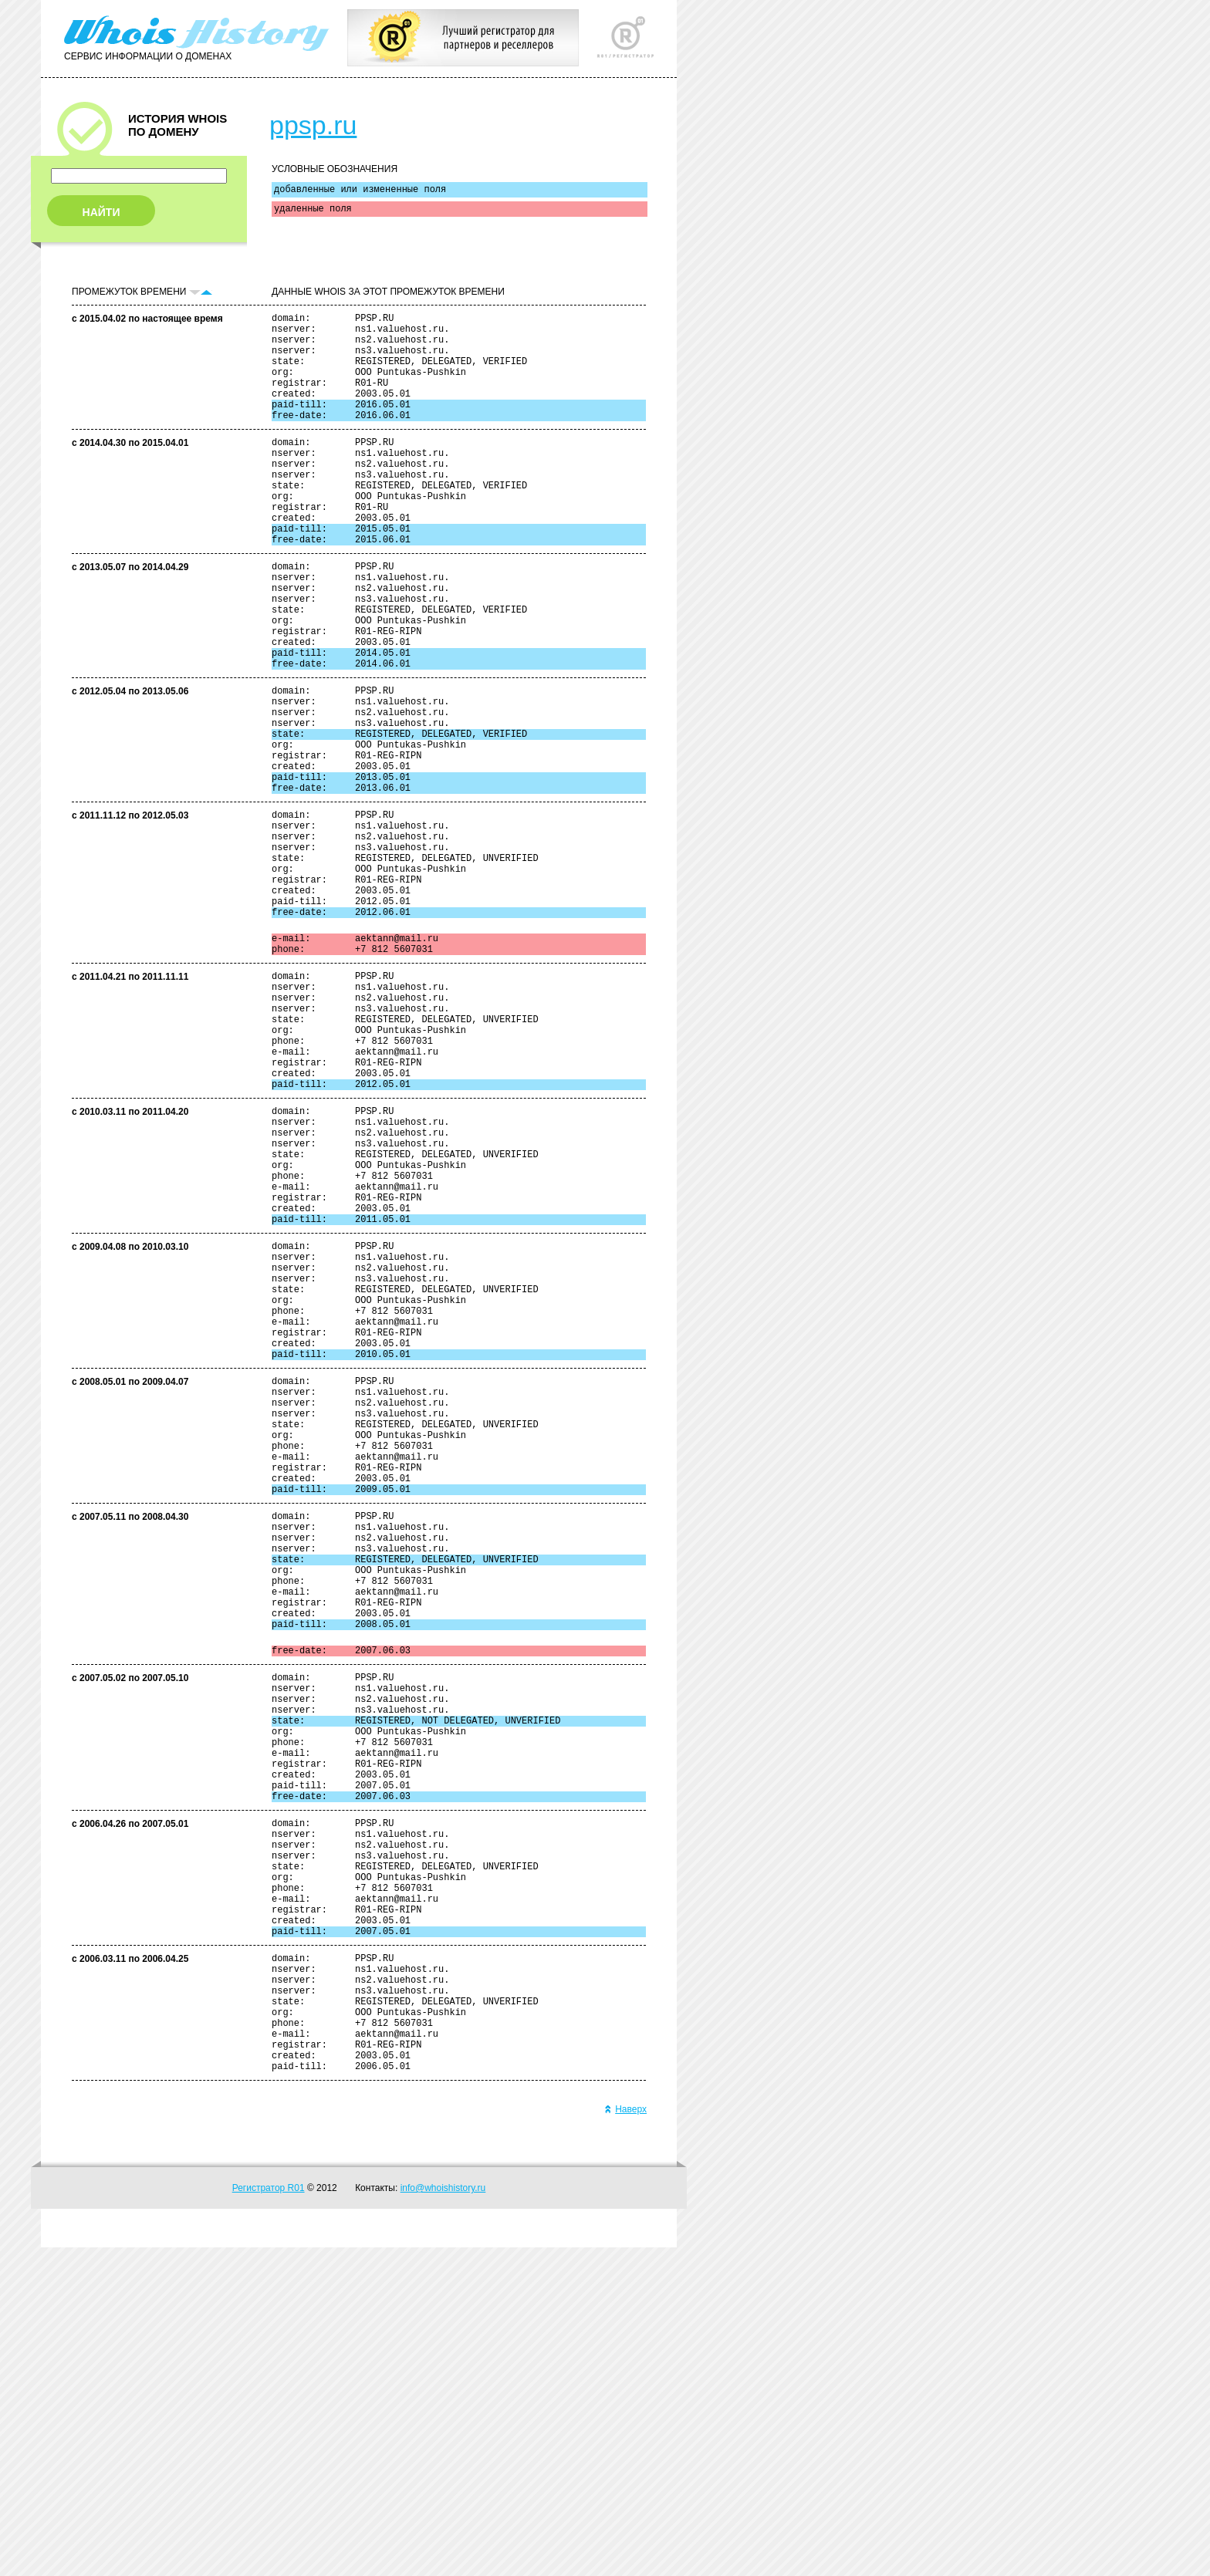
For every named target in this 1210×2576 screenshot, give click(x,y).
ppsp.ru (313, 125)
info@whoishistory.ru (443, 2516)
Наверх (625, 2438)
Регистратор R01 (268, 2516)
